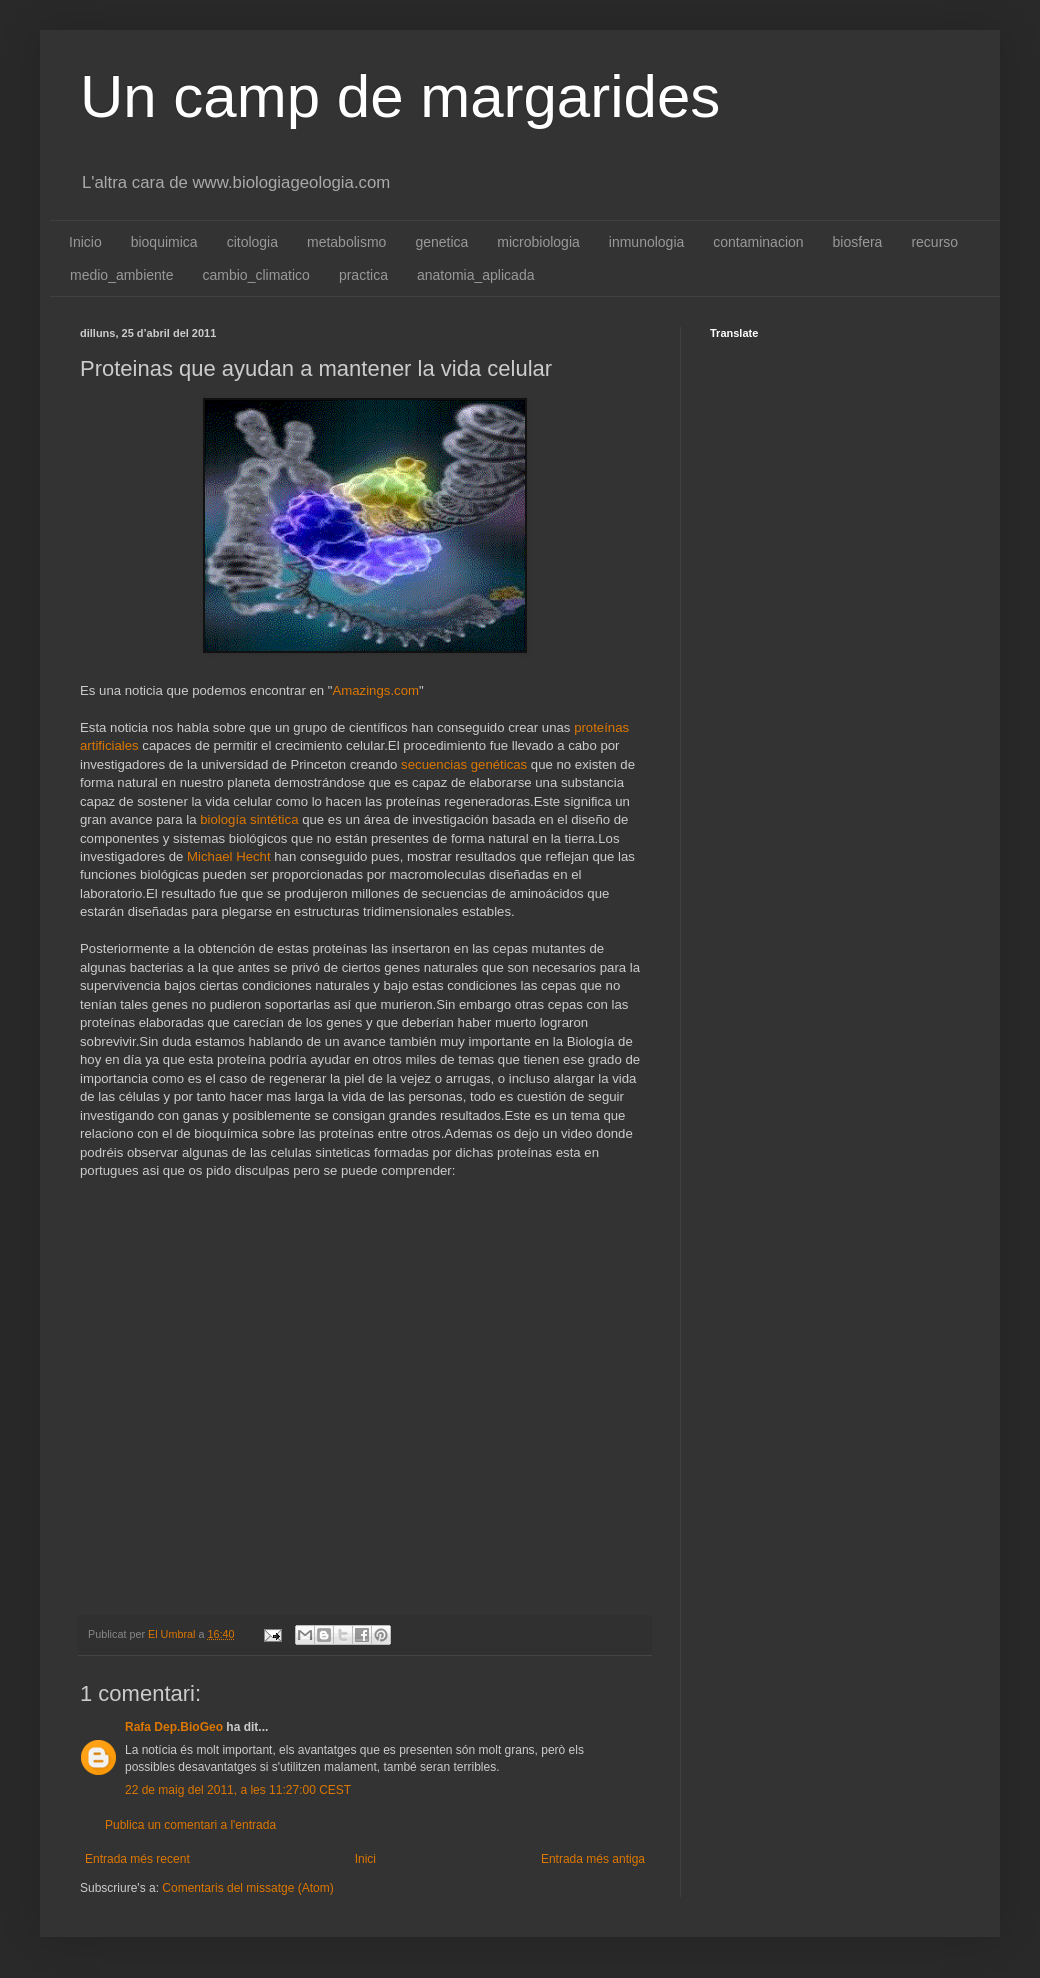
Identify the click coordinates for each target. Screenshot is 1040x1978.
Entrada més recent (137, 1859)
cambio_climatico (256, 275)
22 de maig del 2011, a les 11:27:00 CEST (238, 1790)
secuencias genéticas (464, 764)
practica (363, 275)
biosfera (858, 242)
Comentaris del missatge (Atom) (247, 1888)
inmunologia (647, 242)
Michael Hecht (229, 856)
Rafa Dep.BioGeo (174, 1727)
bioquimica (164, 242)
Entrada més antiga (593, 1859)
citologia (252, 242)
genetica (441, 242)
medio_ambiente (122, 275)
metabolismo (346, 242)
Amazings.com (375, 690)
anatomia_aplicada (476, 275)
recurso (934, 242)
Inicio (85, 242)
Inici (365, 1859)
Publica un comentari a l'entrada (190, 1825)
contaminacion (758, 242)
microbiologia (538, 242)
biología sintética (248, 819)
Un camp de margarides (400, 96)
